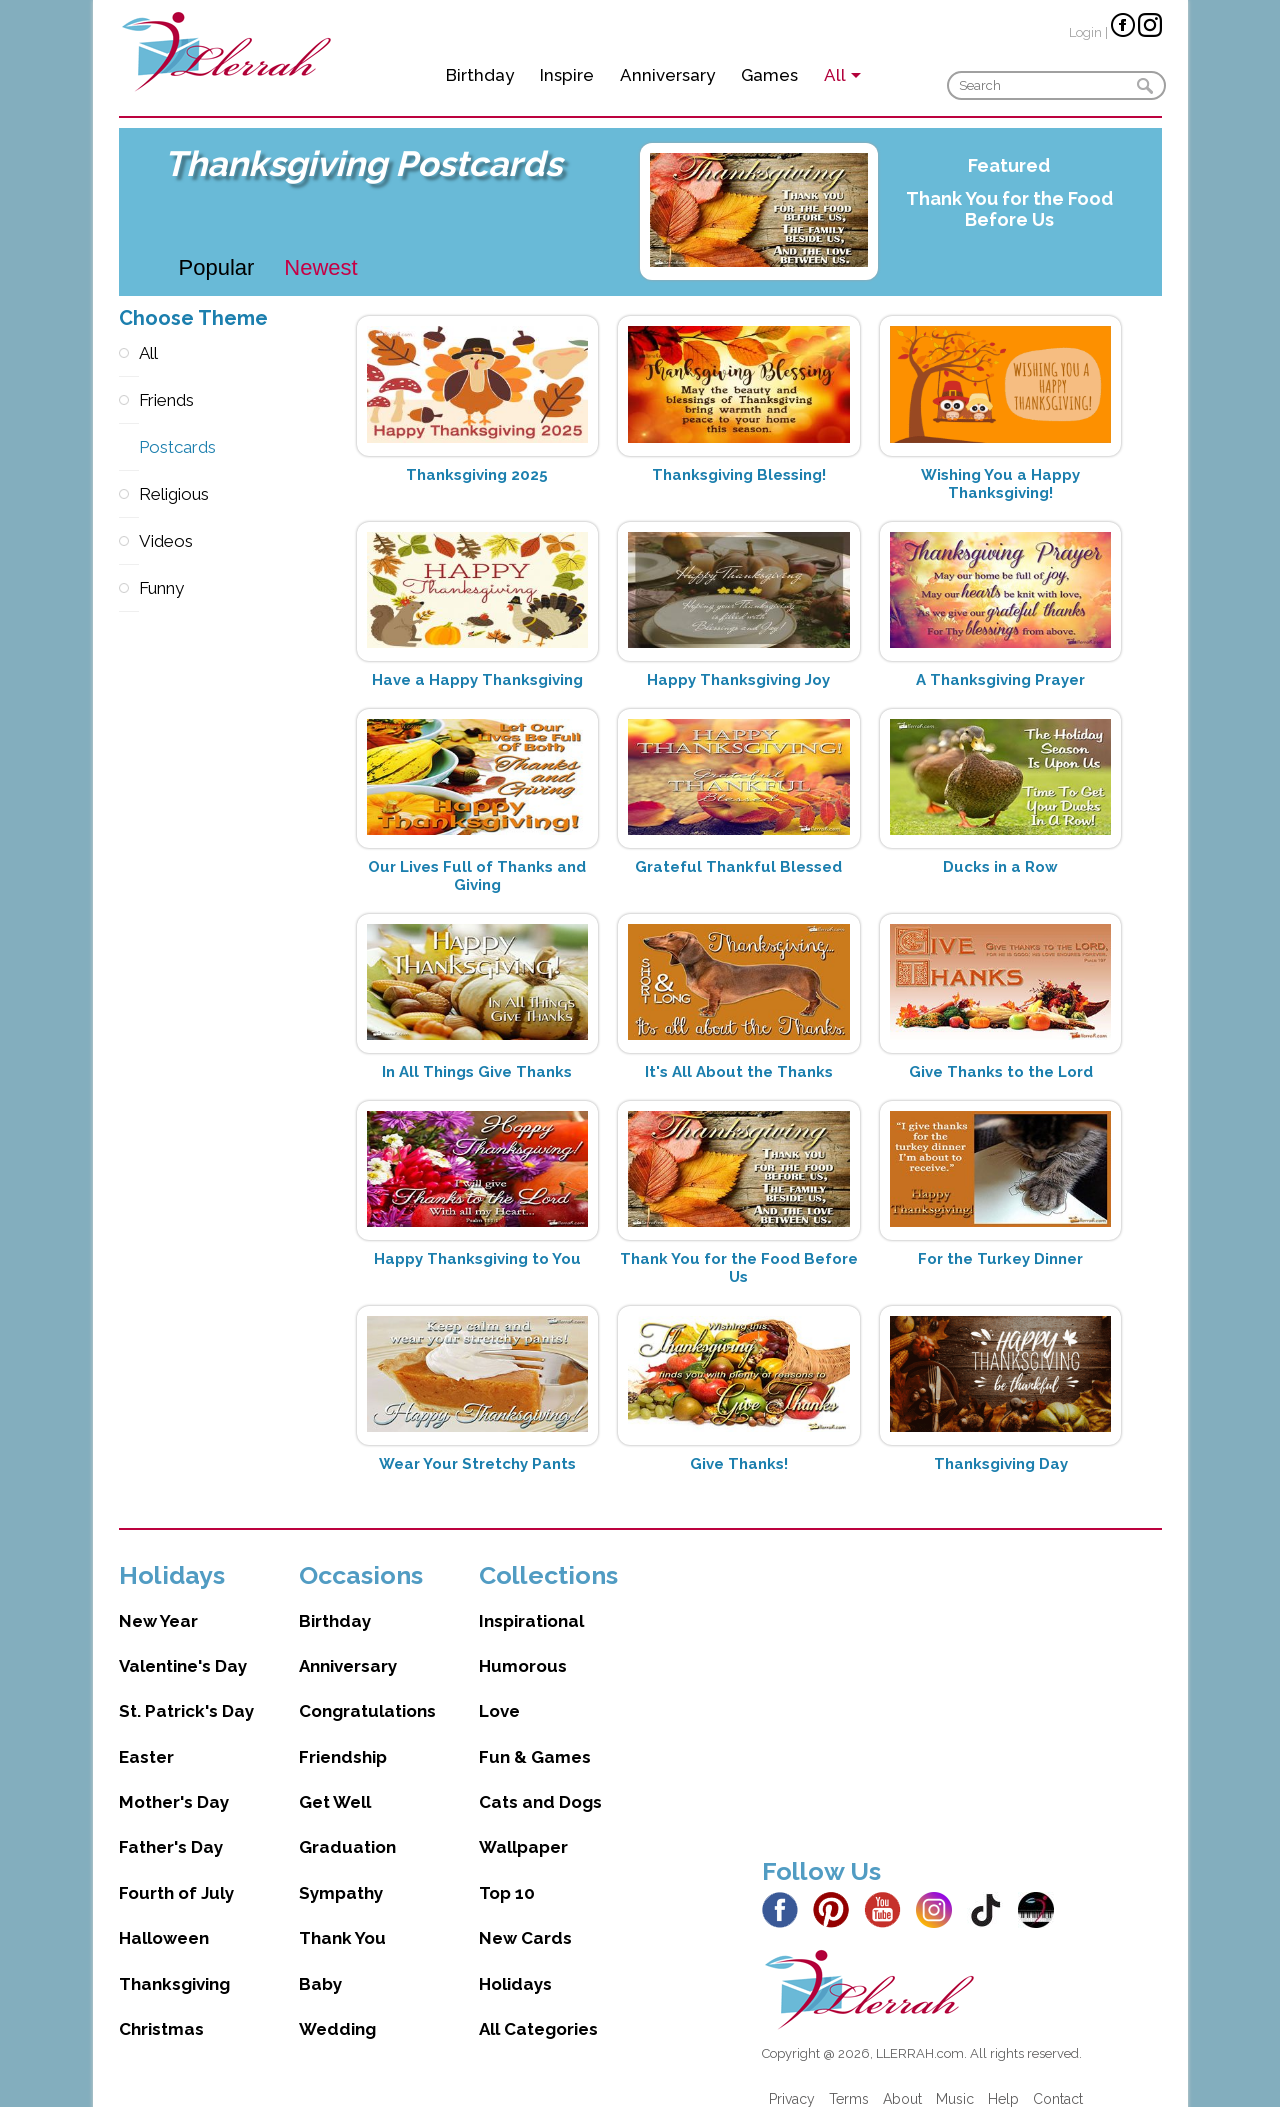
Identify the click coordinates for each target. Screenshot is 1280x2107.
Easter (146, 1737)
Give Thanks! (739, 1464)
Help (1003, 2079)
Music (955, 2079)
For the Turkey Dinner (1000, 1259)
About (902, 2079)
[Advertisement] (962, 1680)
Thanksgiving (174, 1964)
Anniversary (667, 75)
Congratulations (367, 1691)
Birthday (480, 75)
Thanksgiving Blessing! (739, 475)
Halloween (164, 1918)
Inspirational (531, 1601)
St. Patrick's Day (186, 1691)
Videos (129, 541)
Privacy (792, 2079)
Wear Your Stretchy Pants (477, 1464)
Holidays (515, 1964)
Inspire (567, 75)
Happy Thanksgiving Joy (738, 680)
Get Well (335, 1782)
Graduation (347, 1827)
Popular (217, 267)
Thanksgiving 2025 (477, 475)
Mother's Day (174, 1782)
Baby (320, 1964)
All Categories (538, 2009)
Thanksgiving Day (1001, 1464)
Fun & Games (535, 1737)
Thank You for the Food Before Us (1009, 209)
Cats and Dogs (540, 1782)
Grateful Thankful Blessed (738, 867)
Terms (849, 2079)
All (129, 353)
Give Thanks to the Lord (1001, 1072)
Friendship (343, 1737)
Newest (320, 267)
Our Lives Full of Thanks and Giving (477, 876)
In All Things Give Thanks (477, 1072)
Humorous (523, 1646)
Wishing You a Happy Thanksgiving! (1000, 484)
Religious (129, 494)
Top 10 (507, 1873)
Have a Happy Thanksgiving (477, 680)
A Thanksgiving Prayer (1000, 680)
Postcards (129, 447)
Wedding (337, 2009)
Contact (1058, 2079)
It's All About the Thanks (739, 1072)
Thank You (342, 1918)
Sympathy (341, 1873)
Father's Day (171, 1827)
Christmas (161, 2009)
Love (499, 1691)
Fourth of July (176, 1873)
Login (1085, 32)
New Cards (525, 1918)
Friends (129, 400)
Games (769, 75)
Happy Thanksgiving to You (477, 1259)
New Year (158, 1601)
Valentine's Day (183, 1646)
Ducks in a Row (1000, 867)
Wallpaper (523, 1827)
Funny (129, 588)
